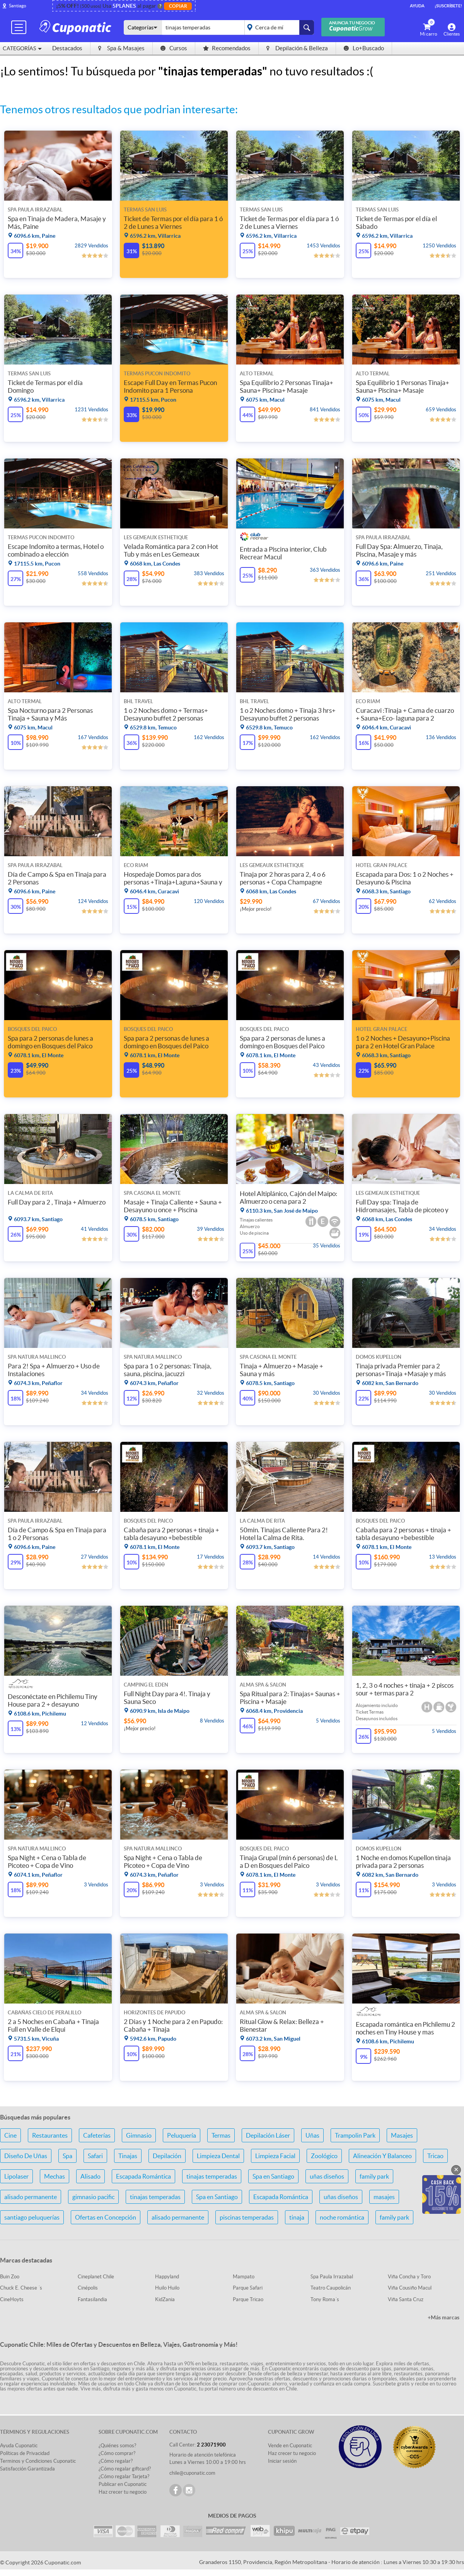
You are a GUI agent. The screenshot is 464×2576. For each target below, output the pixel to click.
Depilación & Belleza (297, 48)
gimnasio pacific (93, 2196)
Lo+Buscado (364, 48)
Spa (67, 2155)
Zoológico (324, 2155)
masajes (384, 2196)
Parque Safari (248, 2288)
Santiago (17, 5)
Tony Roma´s (324, 2299)
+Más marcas (443, 2317)
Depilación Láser (268, 2135)
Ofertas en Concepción (105, 2217)
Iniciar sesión (282, 2461)
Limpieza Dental (218, 2155)
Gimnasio (139, 2135)
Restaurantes (50, 2135)
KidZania (165, 2299)
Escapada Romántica (143, 2176)
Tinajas (127, 2155)
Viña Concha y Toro (409, 2277)
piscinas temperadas (247, 2217)
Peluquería (181, 2135)
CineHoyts (12, 2299)
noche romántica (342, 2217)
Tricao (435, 2155)
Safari (95, 2155)
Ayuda (417, 5)
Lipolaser (16, 2176)
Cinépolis (88, 2288)
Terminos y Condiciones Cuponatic (38, 2461)
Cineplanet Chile (96, 2277)
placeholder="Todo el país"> (277, 27)
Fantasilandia (92, 2299)
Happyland (167, 2277)
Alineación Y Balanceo (382, 2155)
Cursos (173, 48)
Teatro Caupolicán (330, 2288)
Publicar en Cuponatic (123, 2484)
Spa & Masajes (121, 48)
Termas (221, 2135)
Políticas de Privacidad (24, 2453)
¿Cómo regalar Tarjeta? (124, 2476)
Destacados (67, 48)
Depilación (167, 2155)
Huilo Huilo (167, 2288)
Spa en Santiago (273, 2176)
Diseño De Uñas (25, 2155)
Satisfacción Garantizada (27, 2469)
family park (374, 2176)
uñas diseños (327, 2176)
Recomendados (227, 48)
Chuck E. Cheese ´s (21, 2288)
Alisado (90, 2176)
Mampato (243, 2277)
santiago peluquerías (32, 2217)
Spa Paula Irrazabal (331, 2277)
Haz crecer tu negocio (123, 2492)
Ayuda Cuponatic (19, 2445)
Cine (10, 2135)
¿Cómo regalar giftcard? (125, 2469)
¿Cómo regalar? (116, 2461)
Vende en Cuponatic (290, 2445)
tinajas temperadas (211, 2176)
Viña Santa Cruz (405, 2299)
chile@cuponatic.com (192, 2473)
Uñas (312, 2135)
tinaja (296, 2217)
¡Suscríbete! (448, 5)
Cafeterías (97, 2135)
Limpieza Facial (275, 2155)
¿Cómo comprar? (117, 2453)
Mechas (54, 2176)
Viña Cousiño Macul (410, 2288)
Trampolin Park (355, 2135)
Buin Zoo (9, 2277)
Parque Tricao (248, 2299)
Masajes (402, 2135)
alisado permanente (30, 2196)
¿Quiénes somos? (117, 2445)
